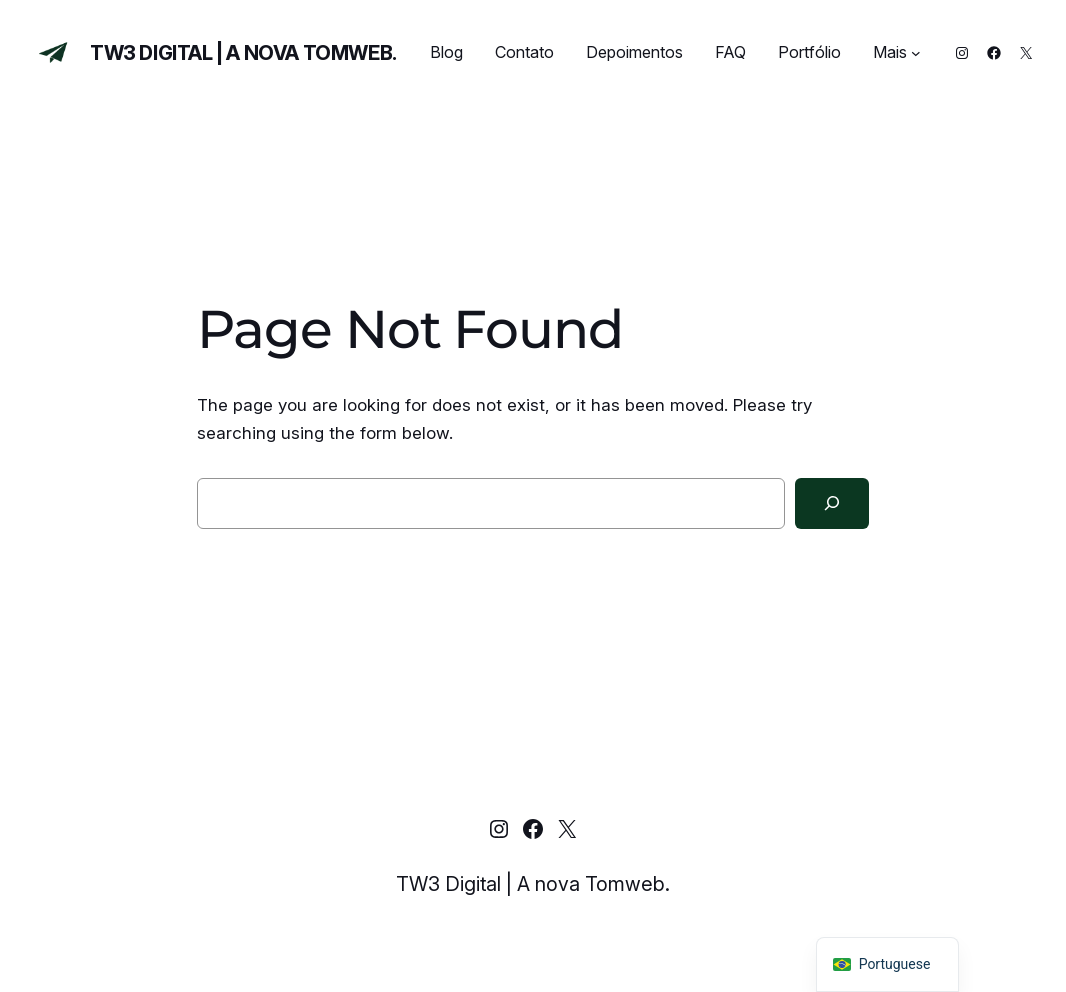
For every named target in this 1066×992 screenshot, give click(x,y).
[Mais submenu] (916, 53)
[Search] (832, 503)
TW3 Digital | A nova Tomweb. (243, 53)
